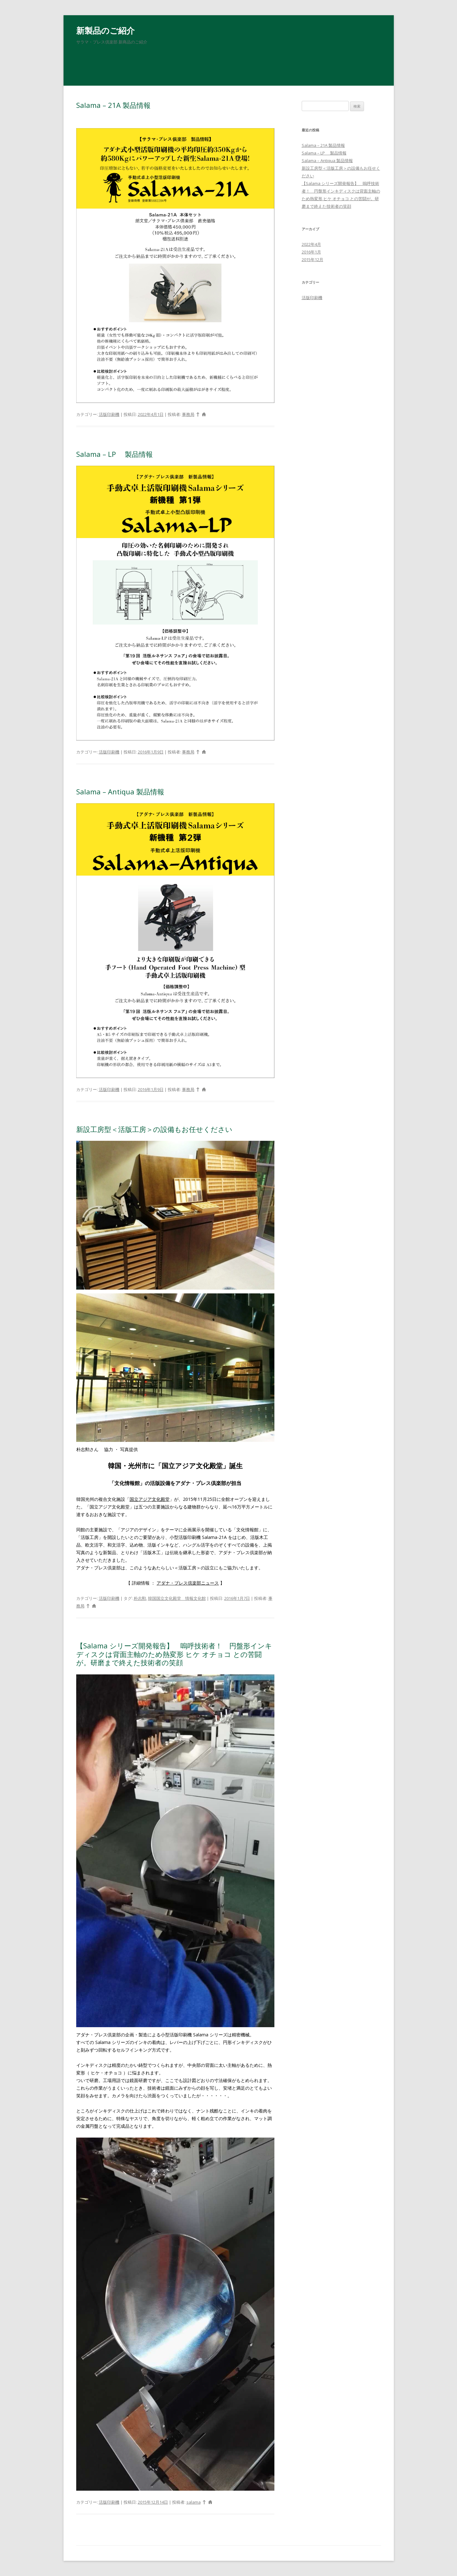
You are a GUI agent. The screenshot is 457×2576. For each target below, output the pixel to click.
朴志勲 (140, 1598)
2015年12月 (312, 259)
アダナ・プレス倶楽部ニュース (188, 1583)
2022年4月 (311, 244)
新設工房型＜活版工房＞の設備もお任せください (154, 1129)
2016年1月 (311, 252)
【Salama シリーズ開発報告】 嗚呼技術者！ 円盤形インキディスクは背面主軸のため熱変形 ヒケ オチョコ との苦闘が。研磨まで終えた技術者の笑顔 (174, 1654)
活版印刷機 (109, 414)
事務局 (188, 414)
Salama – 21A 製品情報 (113, 105)
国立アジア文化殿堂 (150, 1499)
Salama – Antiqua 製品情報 (120, 791)
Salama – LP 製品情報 (114, 454)
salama (193, 2502)
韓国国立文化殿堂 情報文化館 (177, 1598)
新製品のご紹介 (105, 30)
